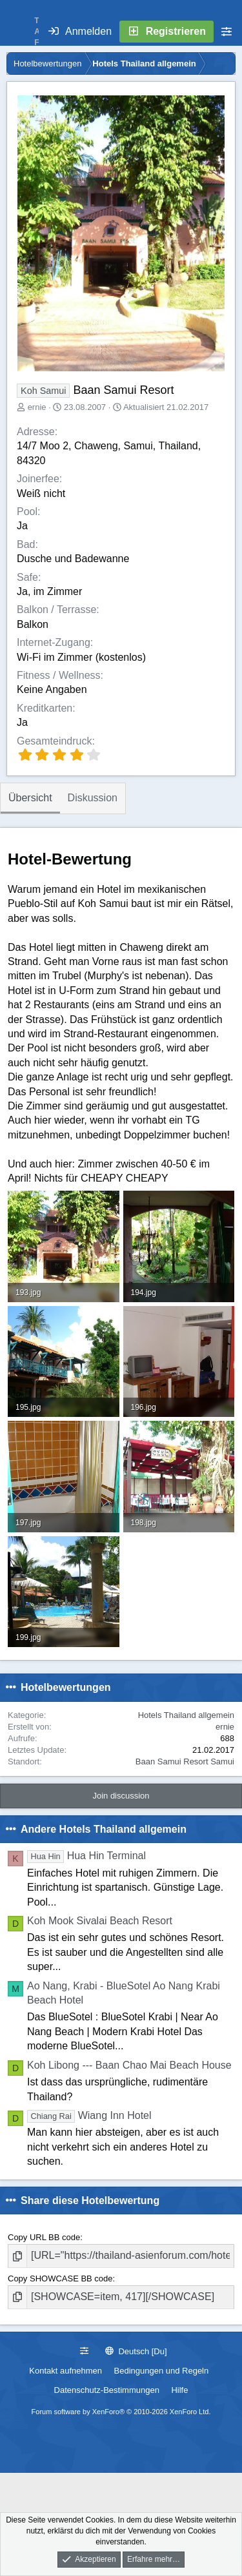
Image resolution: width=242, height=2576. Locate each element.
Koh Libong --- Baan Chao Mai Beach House (129, 2065)
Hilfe (179, 2390)
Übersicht (30, 797)
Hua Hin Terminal (86, 1855)
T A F (36, 31)
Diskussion (92, 797)
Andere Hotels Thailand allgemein (104, 1829)
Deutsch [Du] (136, 2351)
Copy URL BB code (44, 2237)
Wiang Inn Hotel (89, 2115)
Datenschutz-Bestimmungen (106, 2390)
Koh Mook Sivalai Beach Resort (99, 1920)
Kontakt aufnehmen (65, 2371)
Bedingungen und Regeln (161, 2371)
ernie (37, 407)
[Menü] (17, 31)
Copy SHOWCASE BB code (60, 2278)
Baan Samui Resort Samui (185, 1761)
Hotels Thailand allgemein (186, 1715)
